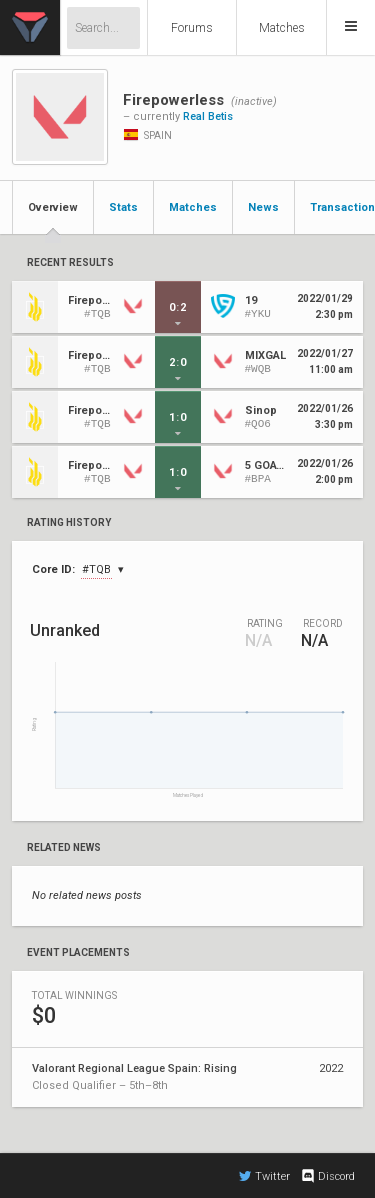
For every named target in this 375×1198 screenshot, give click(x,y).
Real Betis (208, 116)
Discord (327, 1176)
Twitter (264, 1176)
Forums (192, 28)
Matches (282, 28)
